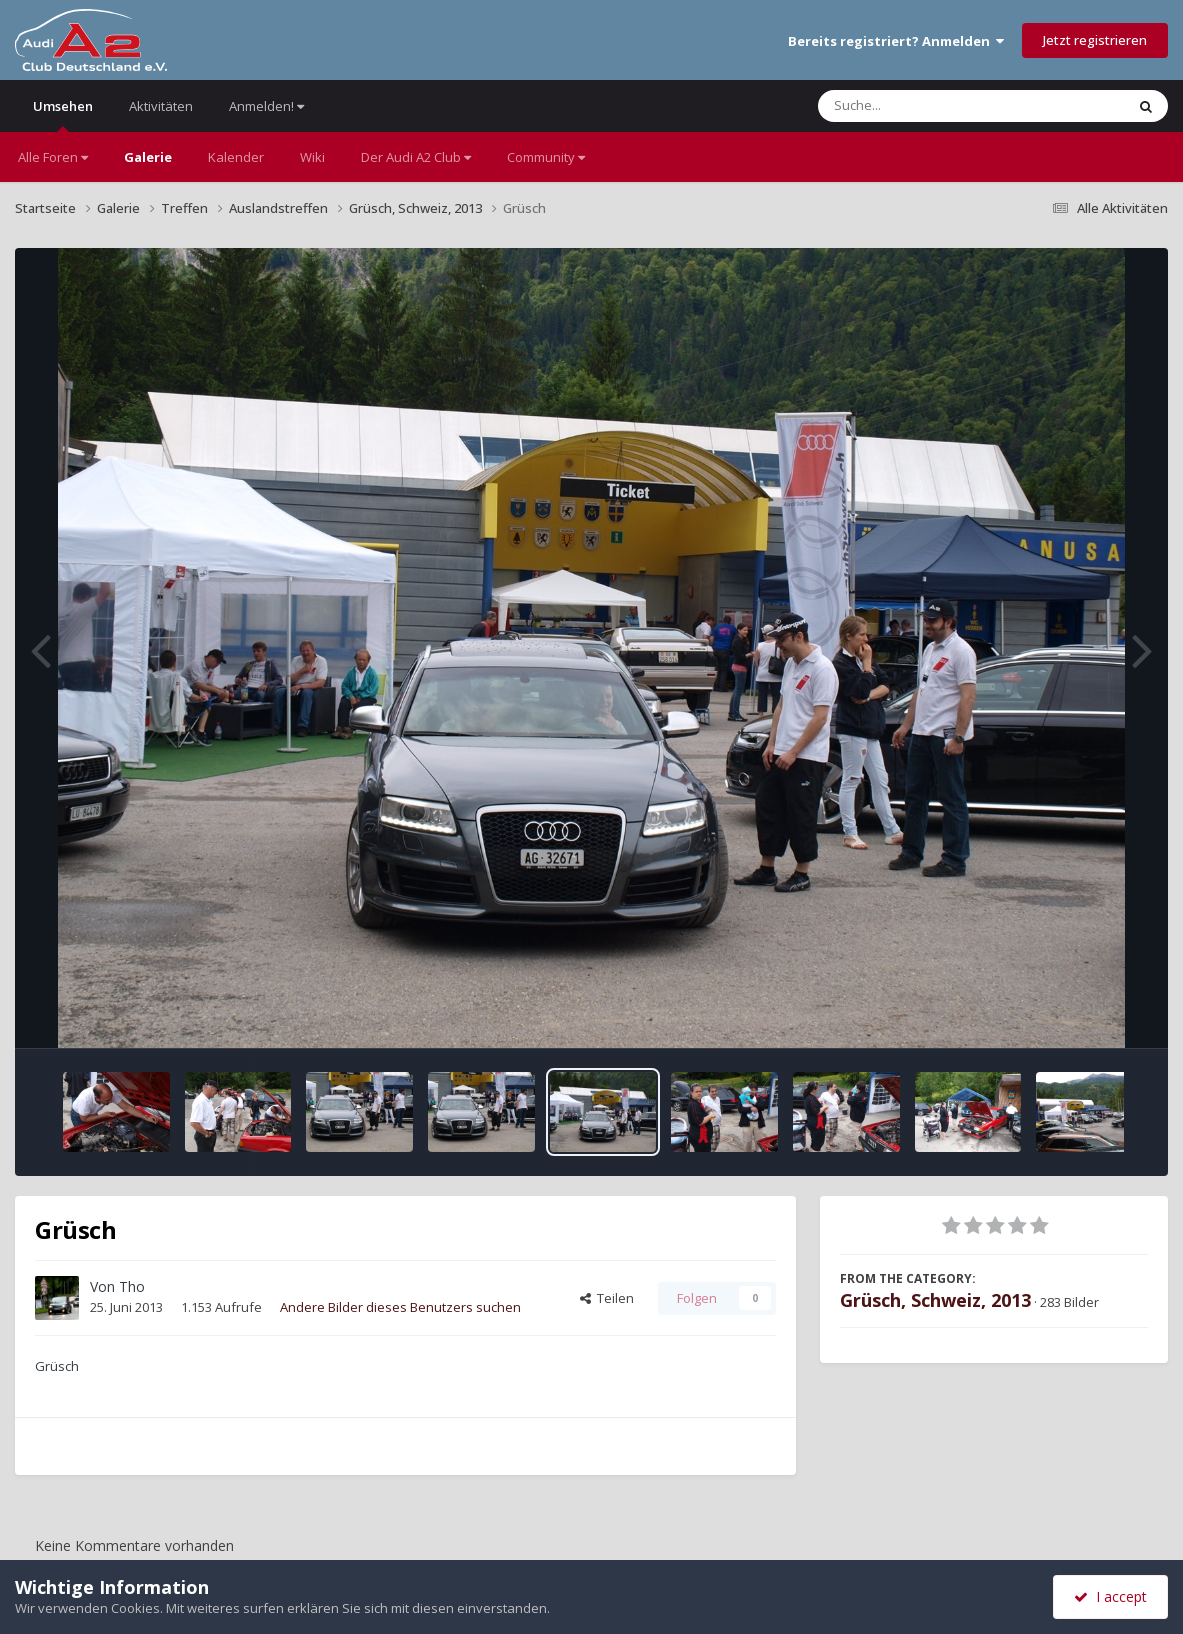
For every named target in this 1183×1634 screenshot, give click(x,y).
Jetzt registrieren (1095, 40)
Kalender (236, 157)
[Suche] (930, 106)
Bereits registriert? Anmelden (896, 41)
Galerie (148, 157)
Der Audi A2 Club (416, 157)
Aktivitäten (161, 106)
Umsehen (63, 114)
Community (546, 157)
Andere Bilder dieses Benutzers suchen (400, 1307)
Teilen (607, 1298)
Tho (132, 1286)
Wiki (312, 157)
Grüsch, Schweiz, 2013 (935, 1300)
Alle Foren (53, 157)
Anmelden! (266, 106)
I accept (1110, 1596)
